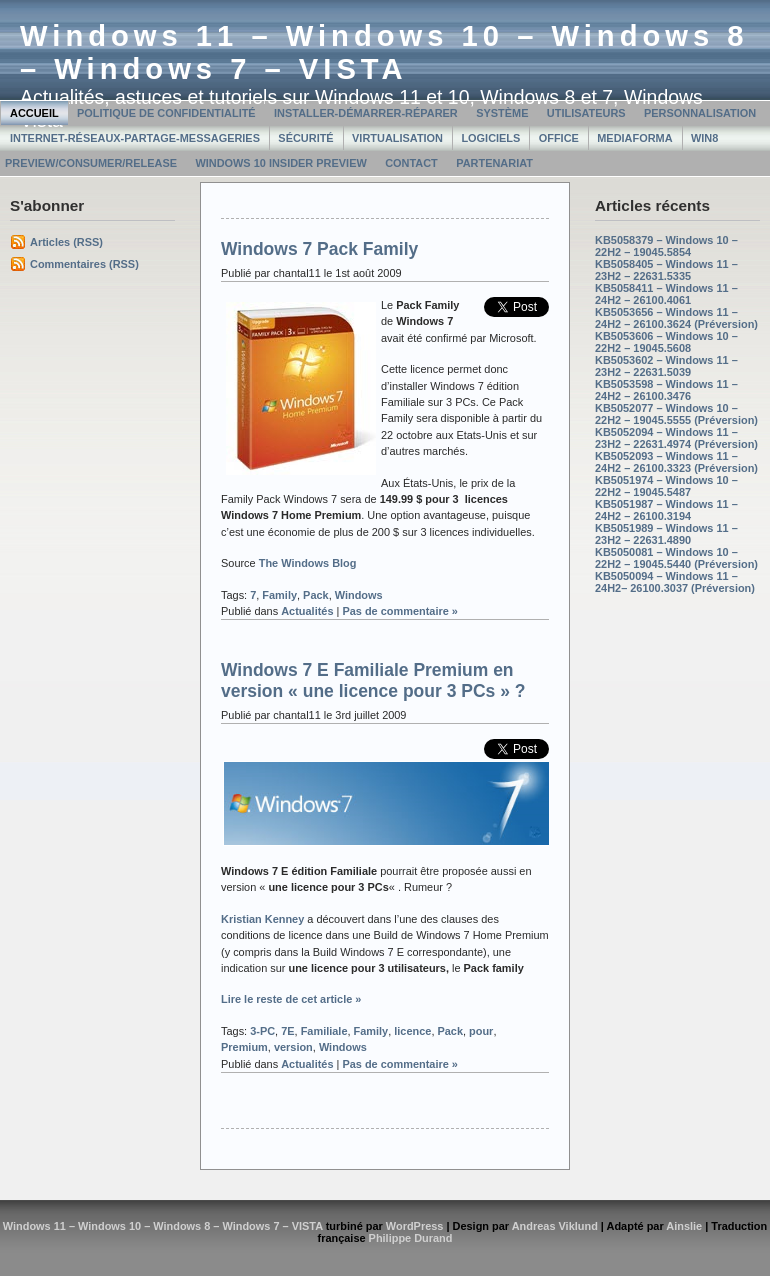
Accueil (34, 113)
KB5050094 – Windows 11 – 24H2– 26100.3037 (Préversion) (675, 582)
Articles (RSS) (66, 242)
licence (412, 1031)
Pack (316, 595)
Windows (359, 595)
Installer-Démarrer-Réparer (366, 113)
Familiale (324, 1031)
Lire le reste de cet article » (291, 999)
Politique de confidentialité (166, 113)
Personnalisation (700, 113)
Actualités (307, 611)
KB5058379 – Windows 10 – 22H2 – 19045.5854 (666, 246)
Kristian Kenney (262, 919)
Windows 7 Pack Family (319, 249)
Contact (411, 163)
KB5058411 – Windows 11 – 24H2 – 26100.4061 (666, 294)
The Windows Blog (308, 563)
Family (279, 595)
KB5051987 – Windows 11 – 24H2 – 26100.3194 (666, 510)
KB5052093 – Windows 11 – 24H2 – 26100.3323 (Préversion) (676, 462)
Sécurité (305, 138)
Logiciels (490, 138)
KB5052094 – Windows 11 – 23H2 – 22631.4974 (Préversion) (676, 438)
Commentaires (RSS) (84, 264)
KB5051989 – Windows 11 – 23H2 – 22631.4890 (666, 534)
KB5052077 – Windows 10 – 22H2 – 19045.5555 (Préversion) (676, 414)
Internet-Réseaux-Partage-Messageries (135, 138)
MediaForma (634, 138)
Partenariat (494, 163)
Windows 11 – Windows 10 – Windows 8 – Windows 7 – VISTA (384, 52)
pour (481, 1031)
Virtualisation (397, 138)
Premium (244, 1047)
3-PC (262, 1031)
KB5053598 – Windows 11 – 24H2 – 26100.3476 (666, 390)
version (293, 1047)
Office (559, 138)
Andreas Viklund (555, 1226)
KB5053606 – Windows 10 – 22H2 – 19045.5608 (666, 342)
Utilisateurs (586, 113)
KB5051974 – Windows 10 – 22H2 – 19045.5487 (666, 486)
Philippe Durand (411, 1238)
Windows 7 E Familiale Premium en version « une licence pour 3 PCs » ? (373, 680)
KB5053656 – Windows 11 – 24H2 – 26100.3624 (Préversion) (676, 318)
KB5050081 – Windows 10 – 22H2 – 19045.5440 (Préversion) (676, 558)
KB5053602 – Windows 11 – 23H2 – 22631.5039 (666, 366)
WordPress (415, 1226)
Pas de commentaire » (400, 611)
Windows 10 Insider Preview (280, 163)
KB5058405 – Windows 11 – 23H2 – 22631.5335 (666, 270)
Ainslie (684, 1226)
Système (502, 113)
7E (287, 1031)
